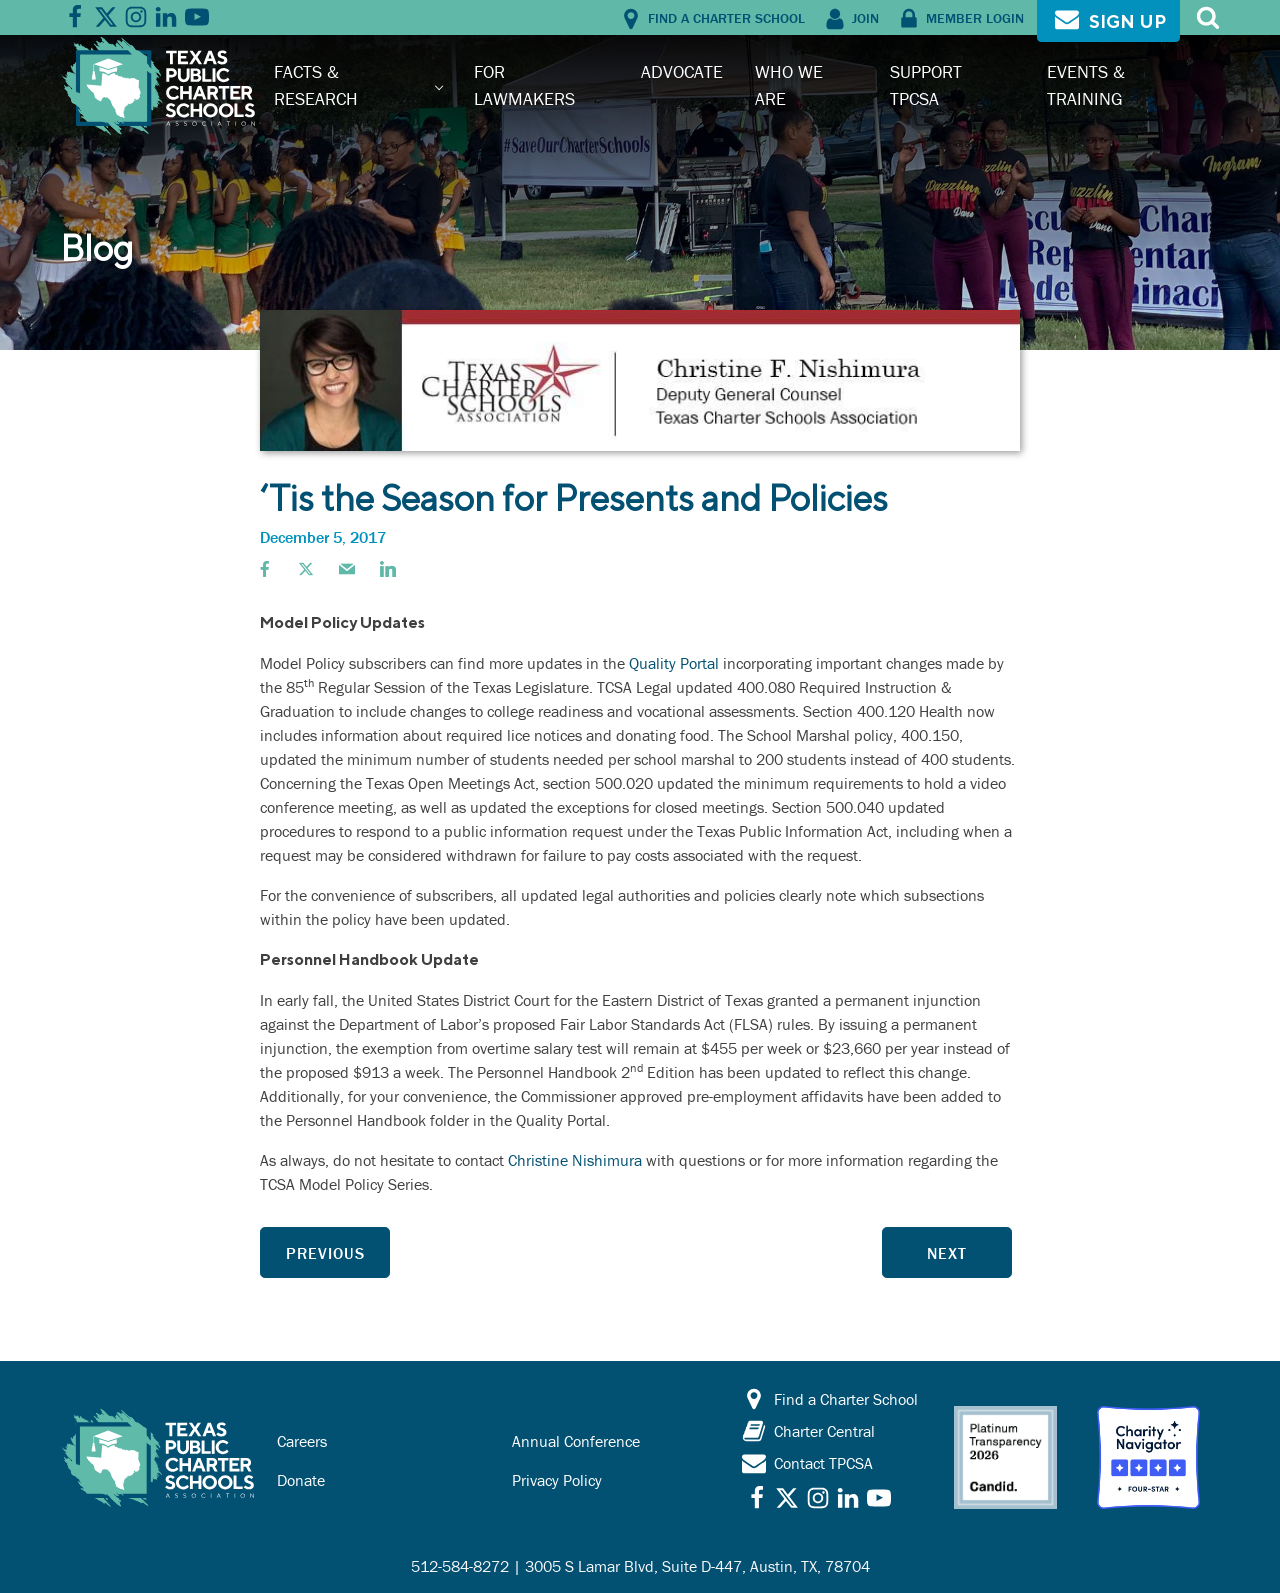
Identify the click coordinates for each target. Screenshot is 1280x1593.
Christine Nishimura (575, 1160)
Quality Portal (674, 663)
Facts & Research (316, 84)
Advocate (682, 71)
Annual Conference (576, 1441)
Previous (325, 1253)
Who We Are (789, 84)
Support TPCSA (926, 84)
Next (947, 1253)
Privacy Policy (557, 1480)
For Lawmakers (524, 84)
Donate (301, 1480)
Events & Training (1086, 84)
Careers (302, 1441)
